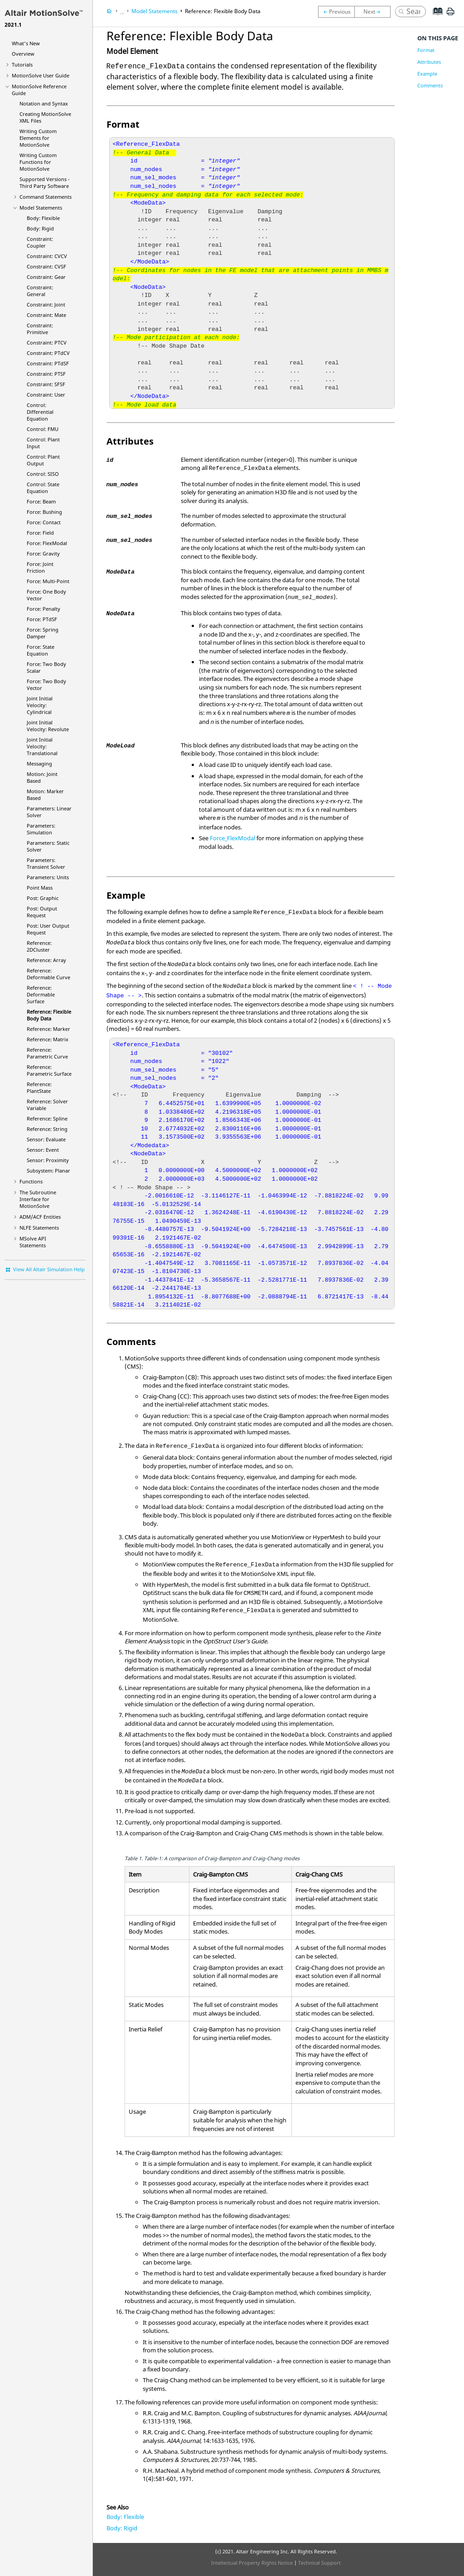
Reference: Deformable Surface (41, 994)
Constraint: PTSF (46, 373)
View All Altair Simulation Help (49, 1269)
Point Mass (40, 887)
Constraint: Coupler (40, 242)
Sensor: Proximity (48, 1160)
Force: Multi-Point (48, 581)
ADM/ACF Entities (40, 1216)
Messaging (39, 763)
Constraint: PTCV (47, 342)
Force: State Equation (40, 650)
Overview (23, 53)
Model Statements (40, 207)
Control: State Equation (43, 487)
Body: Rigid (40, 228)
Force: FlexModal (47, 543)
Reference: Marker (48, 1028)
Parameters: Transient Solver (46, 863)
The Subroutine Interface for (37, 1199)
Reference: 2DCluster (39, 946)
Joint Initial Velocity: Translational (42, 746)
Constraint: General (40, 290)
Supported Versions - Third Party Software (44, 182)
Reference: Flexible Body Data (49, 1015)
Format (426, 50)
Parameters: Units (48, 877)
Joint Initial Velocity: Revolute (48, 726)
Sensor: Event (43, 1149)
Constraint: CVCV (47, 256)
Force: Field (40, 532)
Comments (430, 85)
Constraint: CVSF (46, 266)
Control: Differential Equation (40, 412)
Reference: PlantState (39, 1087)
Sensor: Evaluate (46, 1139)
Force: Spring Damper (42, 633)
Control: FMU (42, 429)
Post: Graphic (42, 898)
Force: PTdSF (42, 619)
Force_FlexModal (232, 838)
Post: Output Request (42, 912)
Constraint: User (46, 394)
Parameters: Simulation (41, 829)
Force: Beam (41, 501)
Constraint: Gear (46, 276)
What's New (26, 43)
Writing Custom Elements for (38, 138)
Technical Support (319, 2562)
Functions (31, 1181)
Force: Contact (44, 522)
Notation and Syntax (43, 103)
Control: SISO (43, 473)
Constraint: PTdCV (48, 353)
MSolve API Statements (32, 1242)
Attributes (429, 61)
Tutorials (22, 64)
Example (427, 73)
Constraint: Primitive (40, 328)
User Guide (40, 75)
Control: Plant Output (43, 460)
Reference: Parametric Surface (49, 1070)
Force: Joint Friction (40, 567)
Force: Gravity (43, 553)
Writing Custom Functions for (38, 162)
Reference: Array (46, 960)
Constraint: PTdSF (48, 363)
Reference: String (47, 1128)
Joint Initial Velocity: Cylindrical (40, 705)
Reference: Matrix (47, 1039)
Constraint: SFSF (46, 384)
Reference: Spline (47, 1118)
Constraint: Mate (46, 314)
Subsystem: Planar (48, 1170)
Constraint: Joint (46, 304)
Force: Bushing (44, 511)
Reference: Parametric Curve (47, 1053)
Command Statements (45, 196)
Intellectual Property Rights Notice (252, 2562)
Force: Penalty (43, 608)
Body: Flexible (43, 218)
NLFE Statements (39, 1227)
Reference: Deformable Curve (48, 974)
